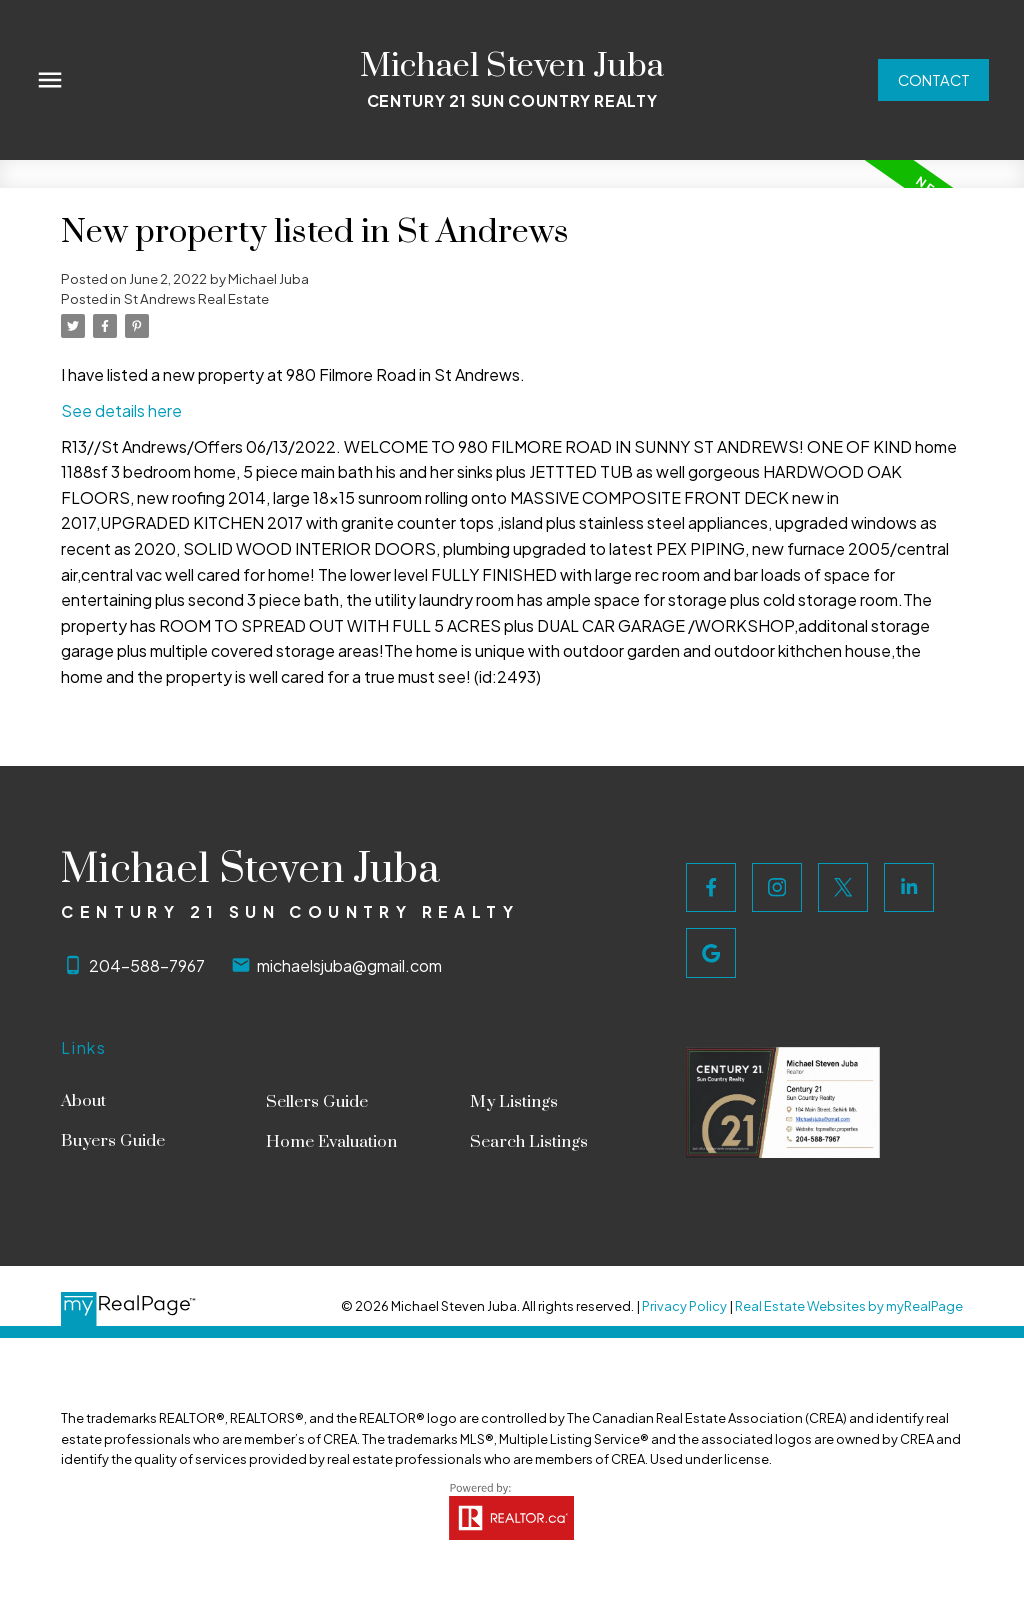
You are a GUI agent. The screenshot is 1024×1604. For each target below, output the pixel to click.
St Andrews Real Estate (196, 298)
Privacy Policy (684, 1306)
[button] (932, 80)
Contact (932, 80)
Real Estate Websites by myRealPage (849, 1306)
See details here (121, 410)
